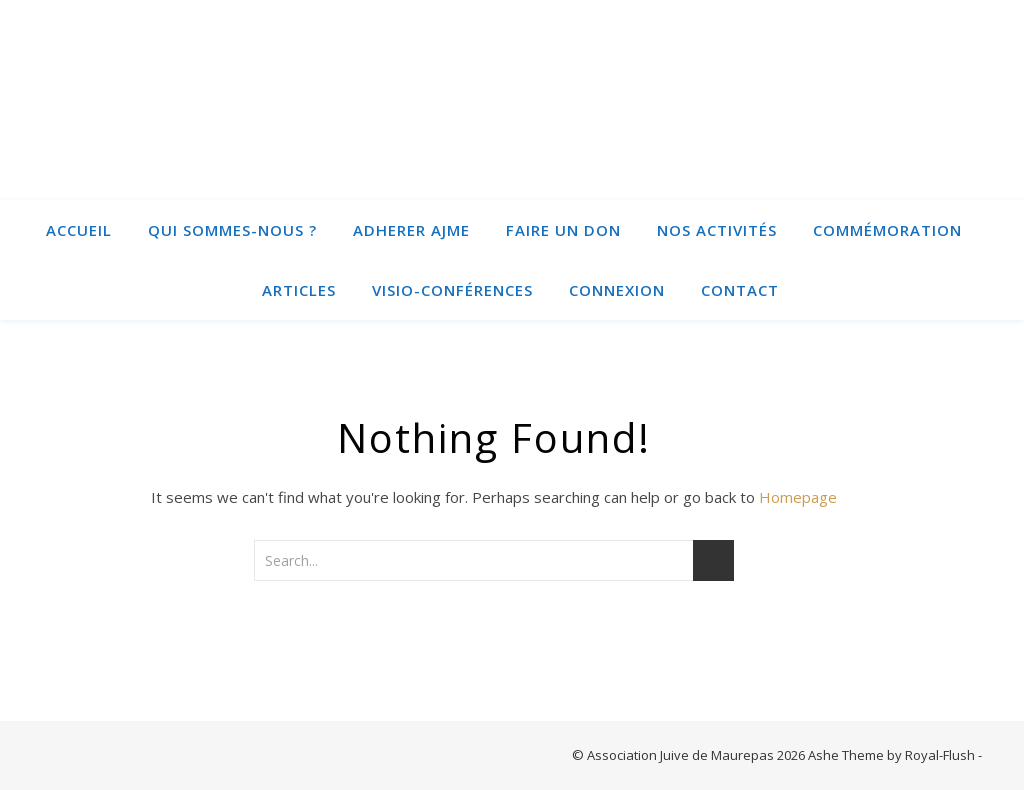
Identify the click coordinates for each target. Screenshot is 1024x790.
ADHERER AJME (411, 230)
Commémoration (887, 230)
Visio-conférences (452, 290)
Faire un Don (563, 230)
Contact (740, 290)
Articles (299, 290)
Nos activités (717, 230)
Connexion (617, 290)
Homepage (798, 497)
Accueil (79, 230)
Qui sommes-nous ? (232, 230)
